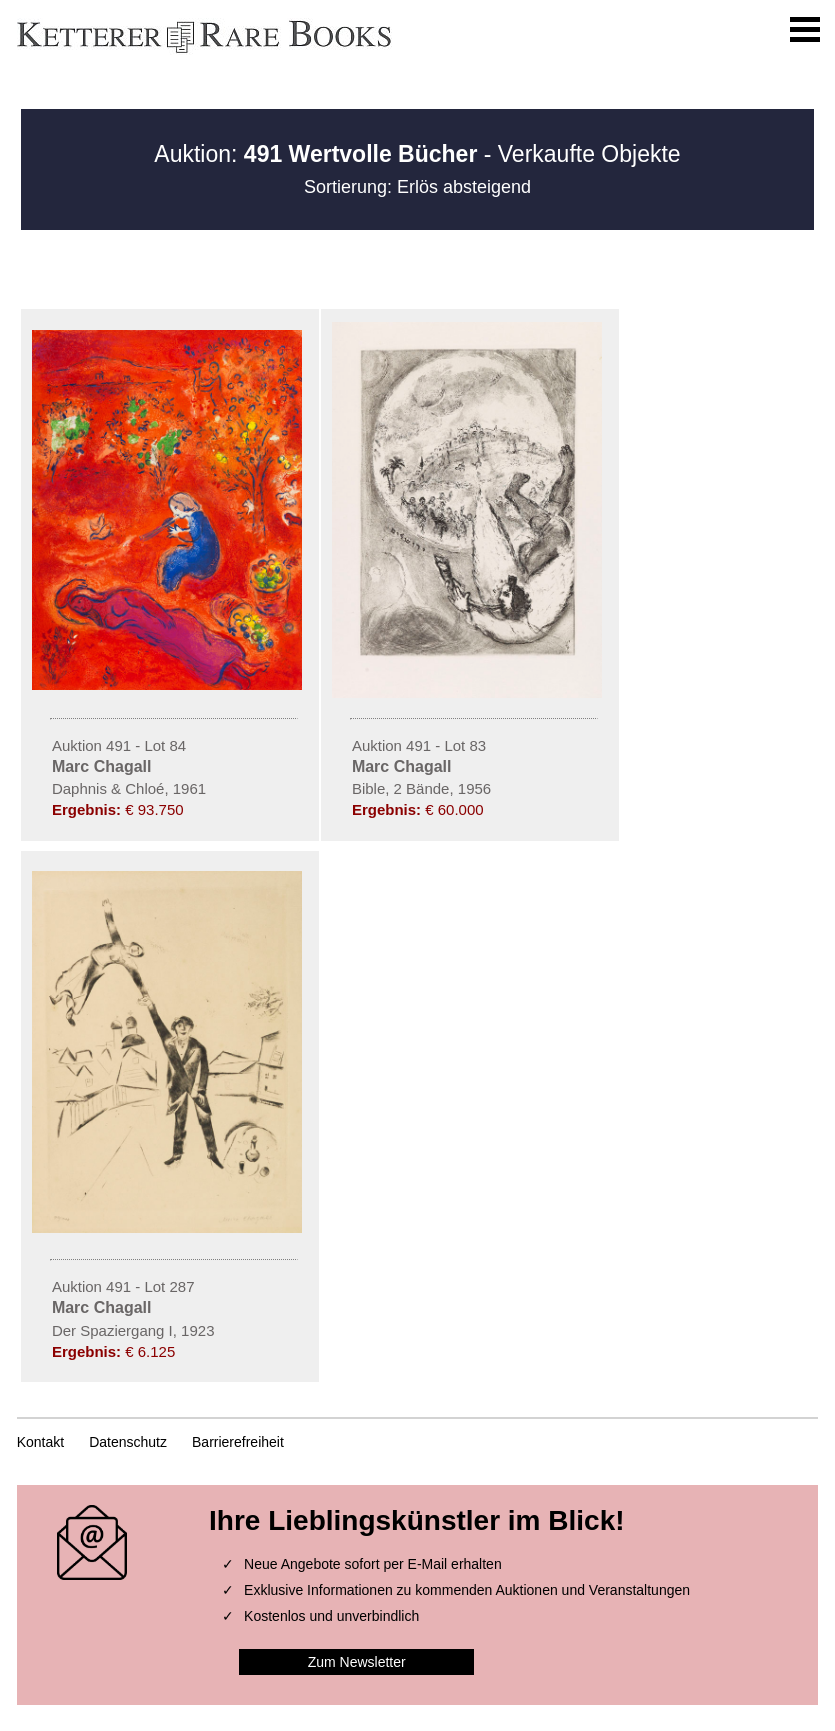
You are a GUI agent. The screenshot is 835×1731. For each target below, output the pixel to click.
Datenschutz (128, 1442)
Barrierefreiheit (238, 1442)
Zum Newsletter (357, 1662)
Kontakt (40, 1442)
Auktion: (315, 154)
